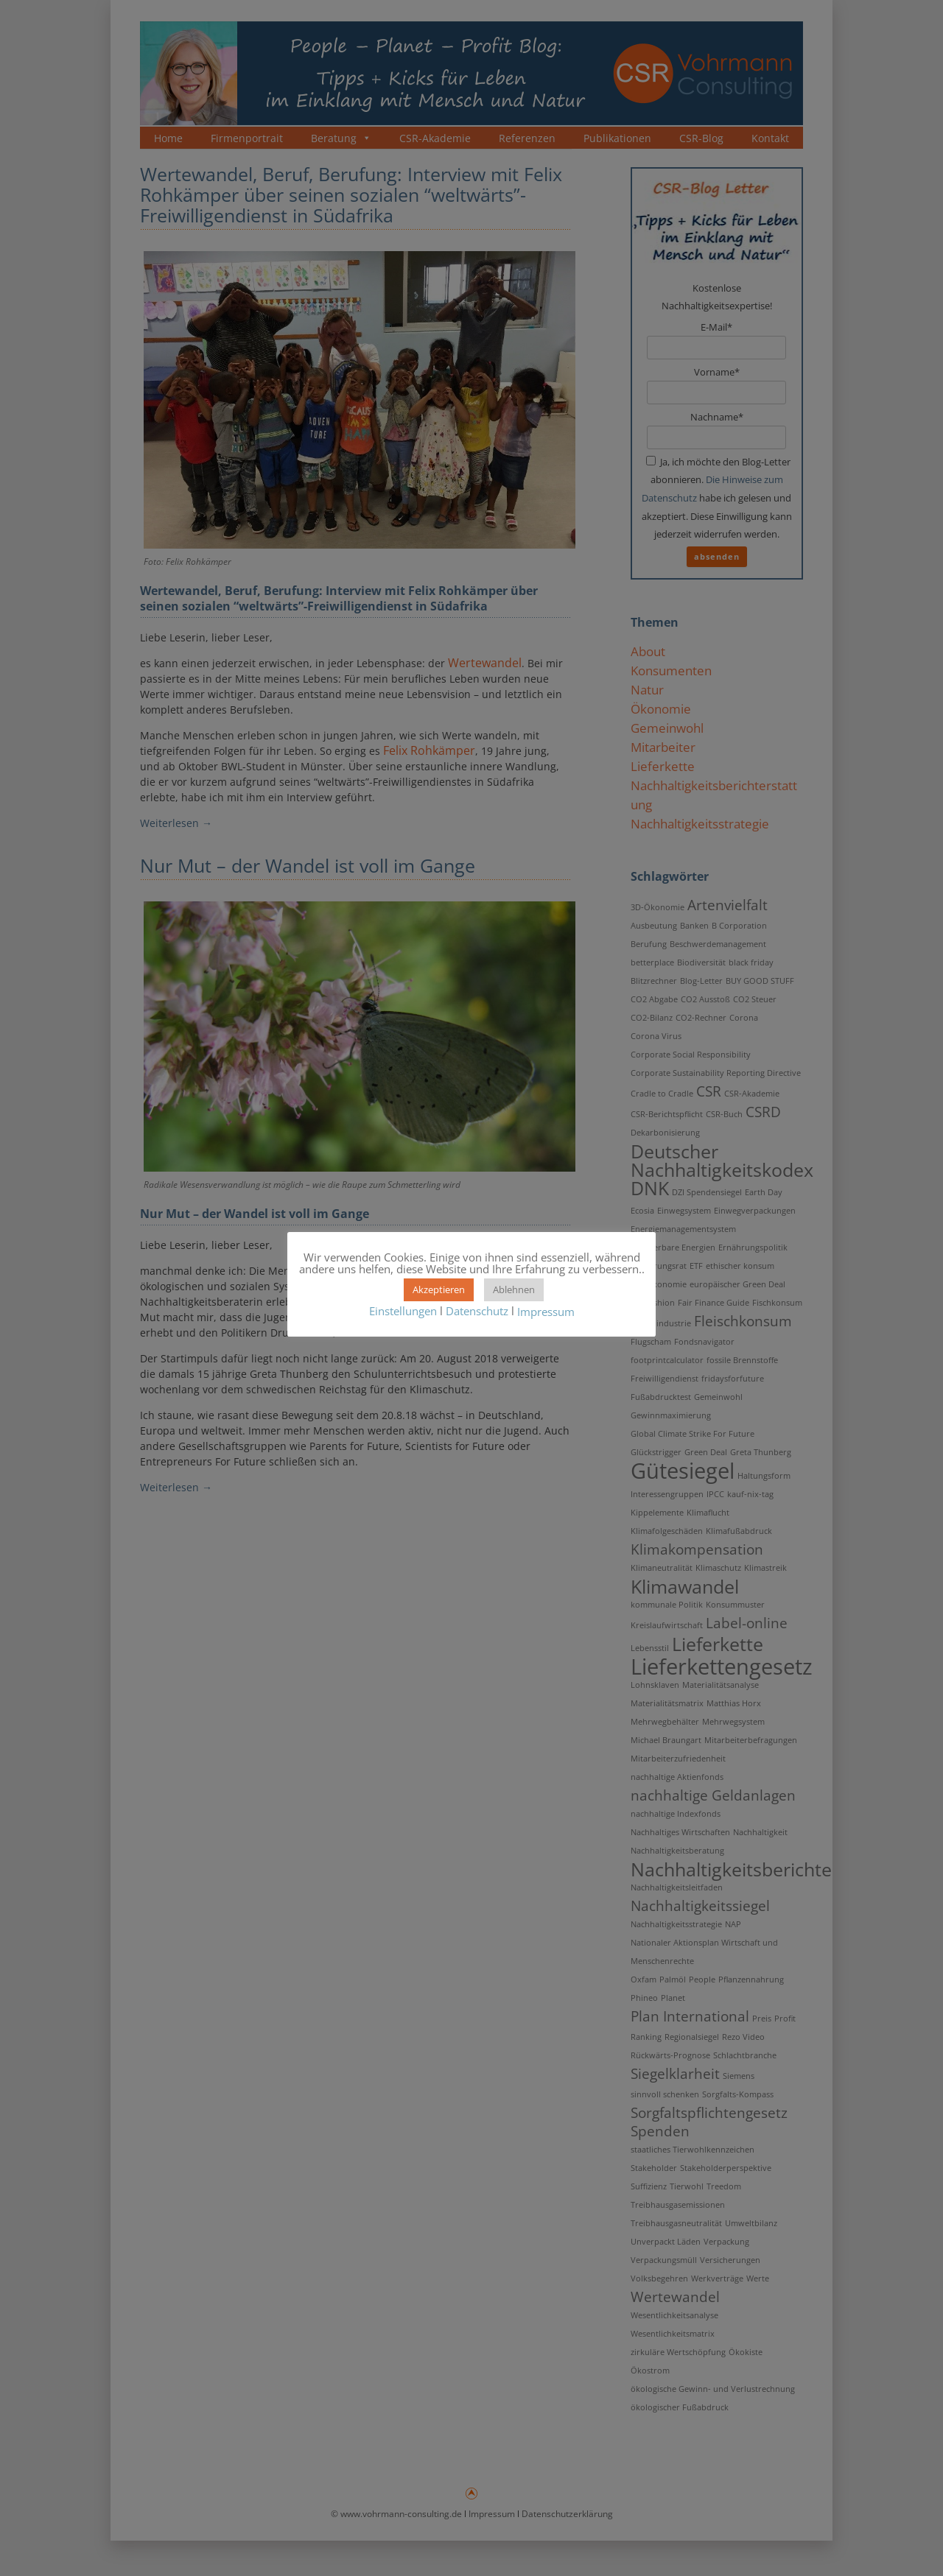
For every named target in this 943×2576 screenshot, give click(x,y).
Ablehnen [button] (514, 1289)
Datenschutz (477, 1310)
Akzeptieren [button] (439, 1289)
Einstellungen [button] (403, 1310)
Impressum (546, 1312)
